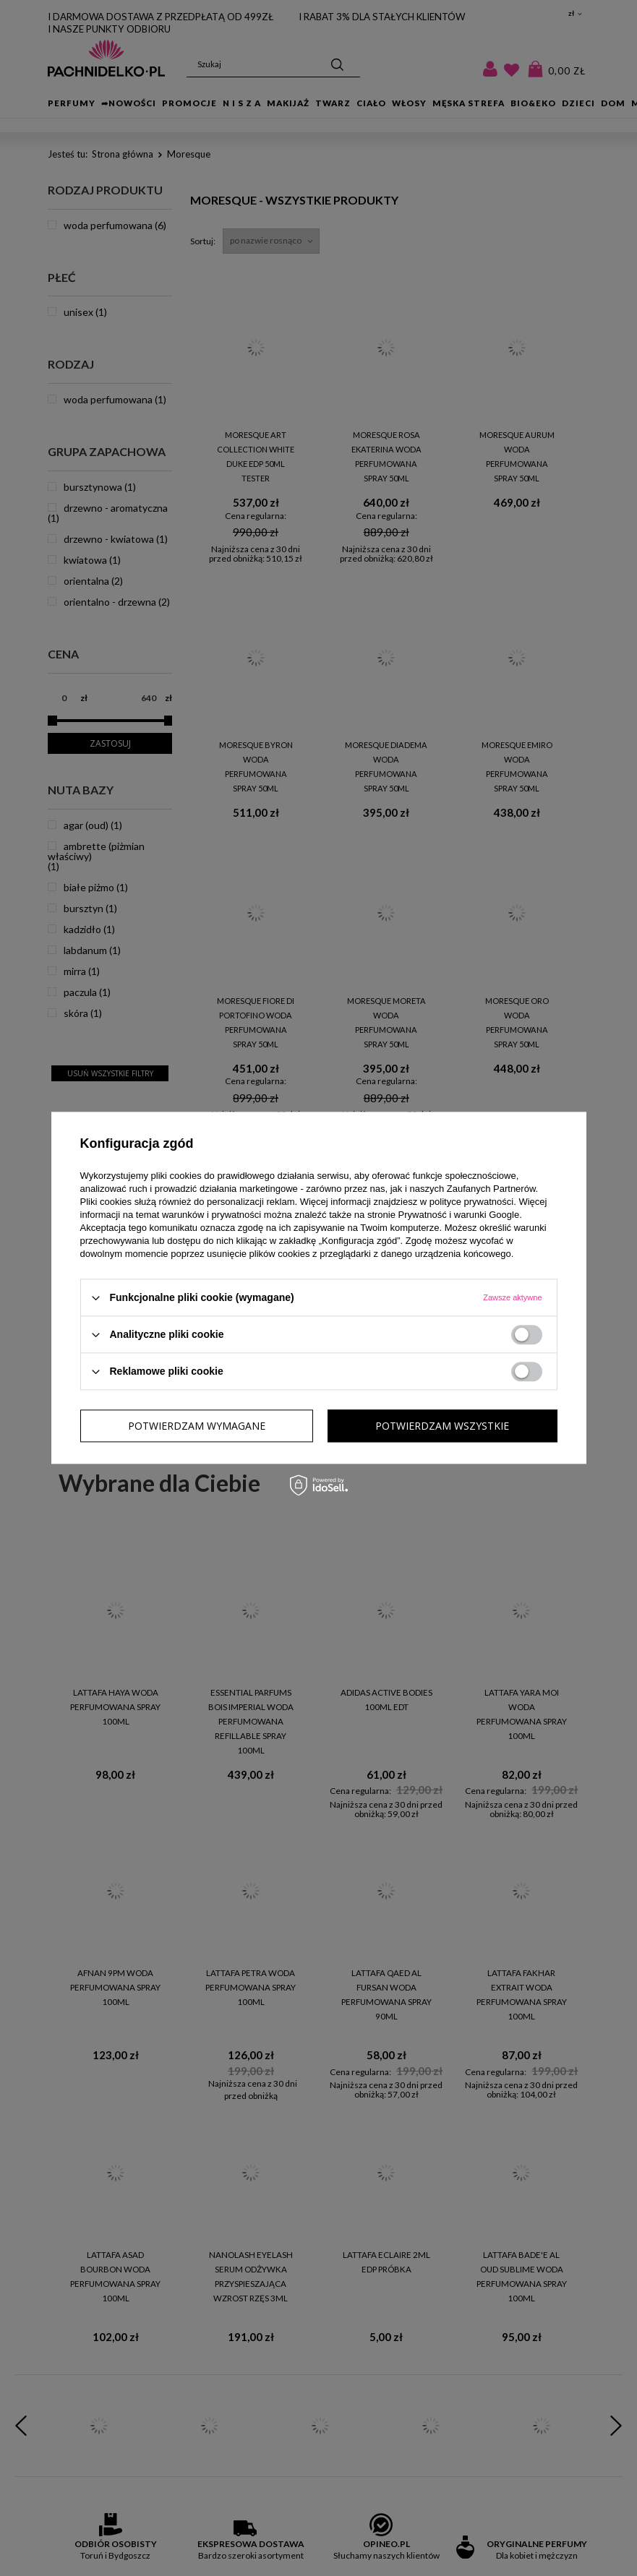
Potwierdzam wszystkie (442, 1426)
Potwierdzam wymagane (196, 1426)
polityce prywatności (471, 1201)
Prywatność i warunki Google (459, 1214)
